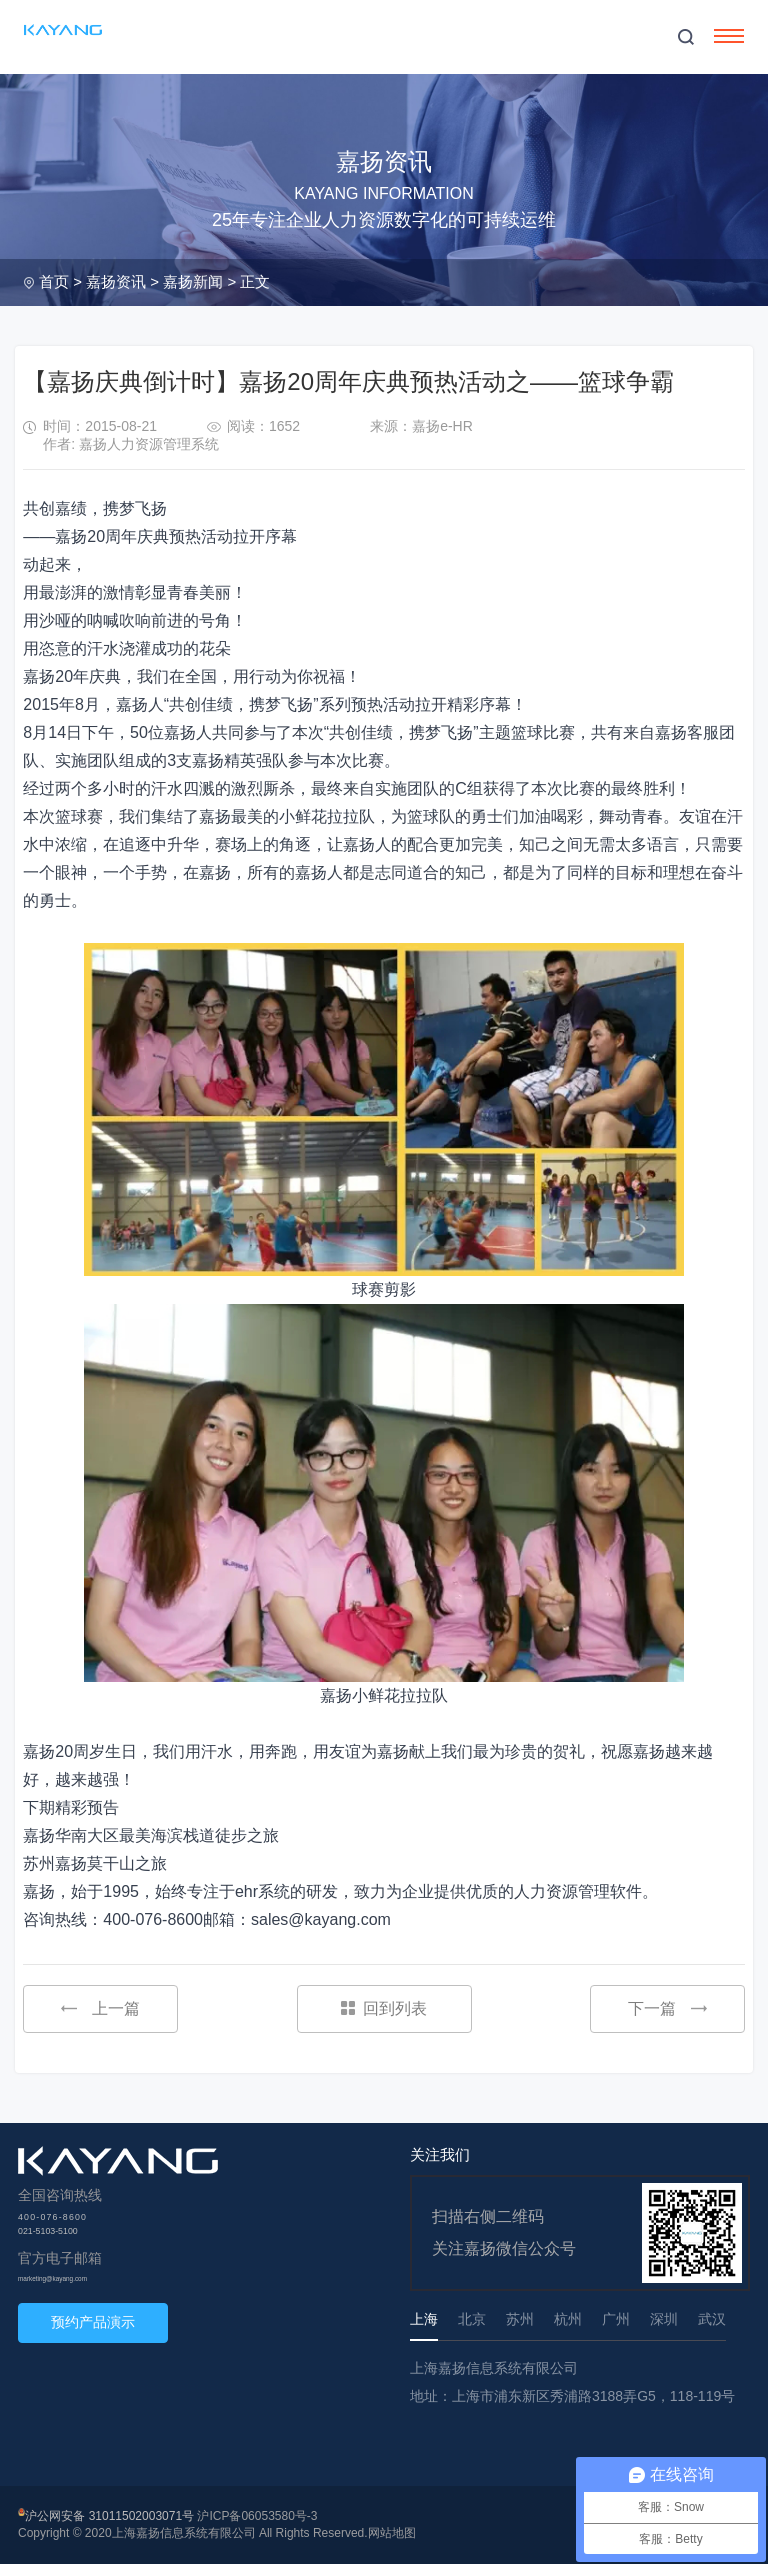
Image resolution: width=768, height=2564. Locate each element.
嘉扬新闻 (193, 281)
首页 (54, 281)
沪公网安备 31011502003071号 (109, 2516)
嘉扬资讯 (116, 281)
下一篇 (667, 2008)
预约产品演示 (93, 2322)
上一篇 (100, 2008)
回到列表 (384, 2008)
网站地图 (392, 2533)
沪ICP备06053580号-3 (257, 2516)
